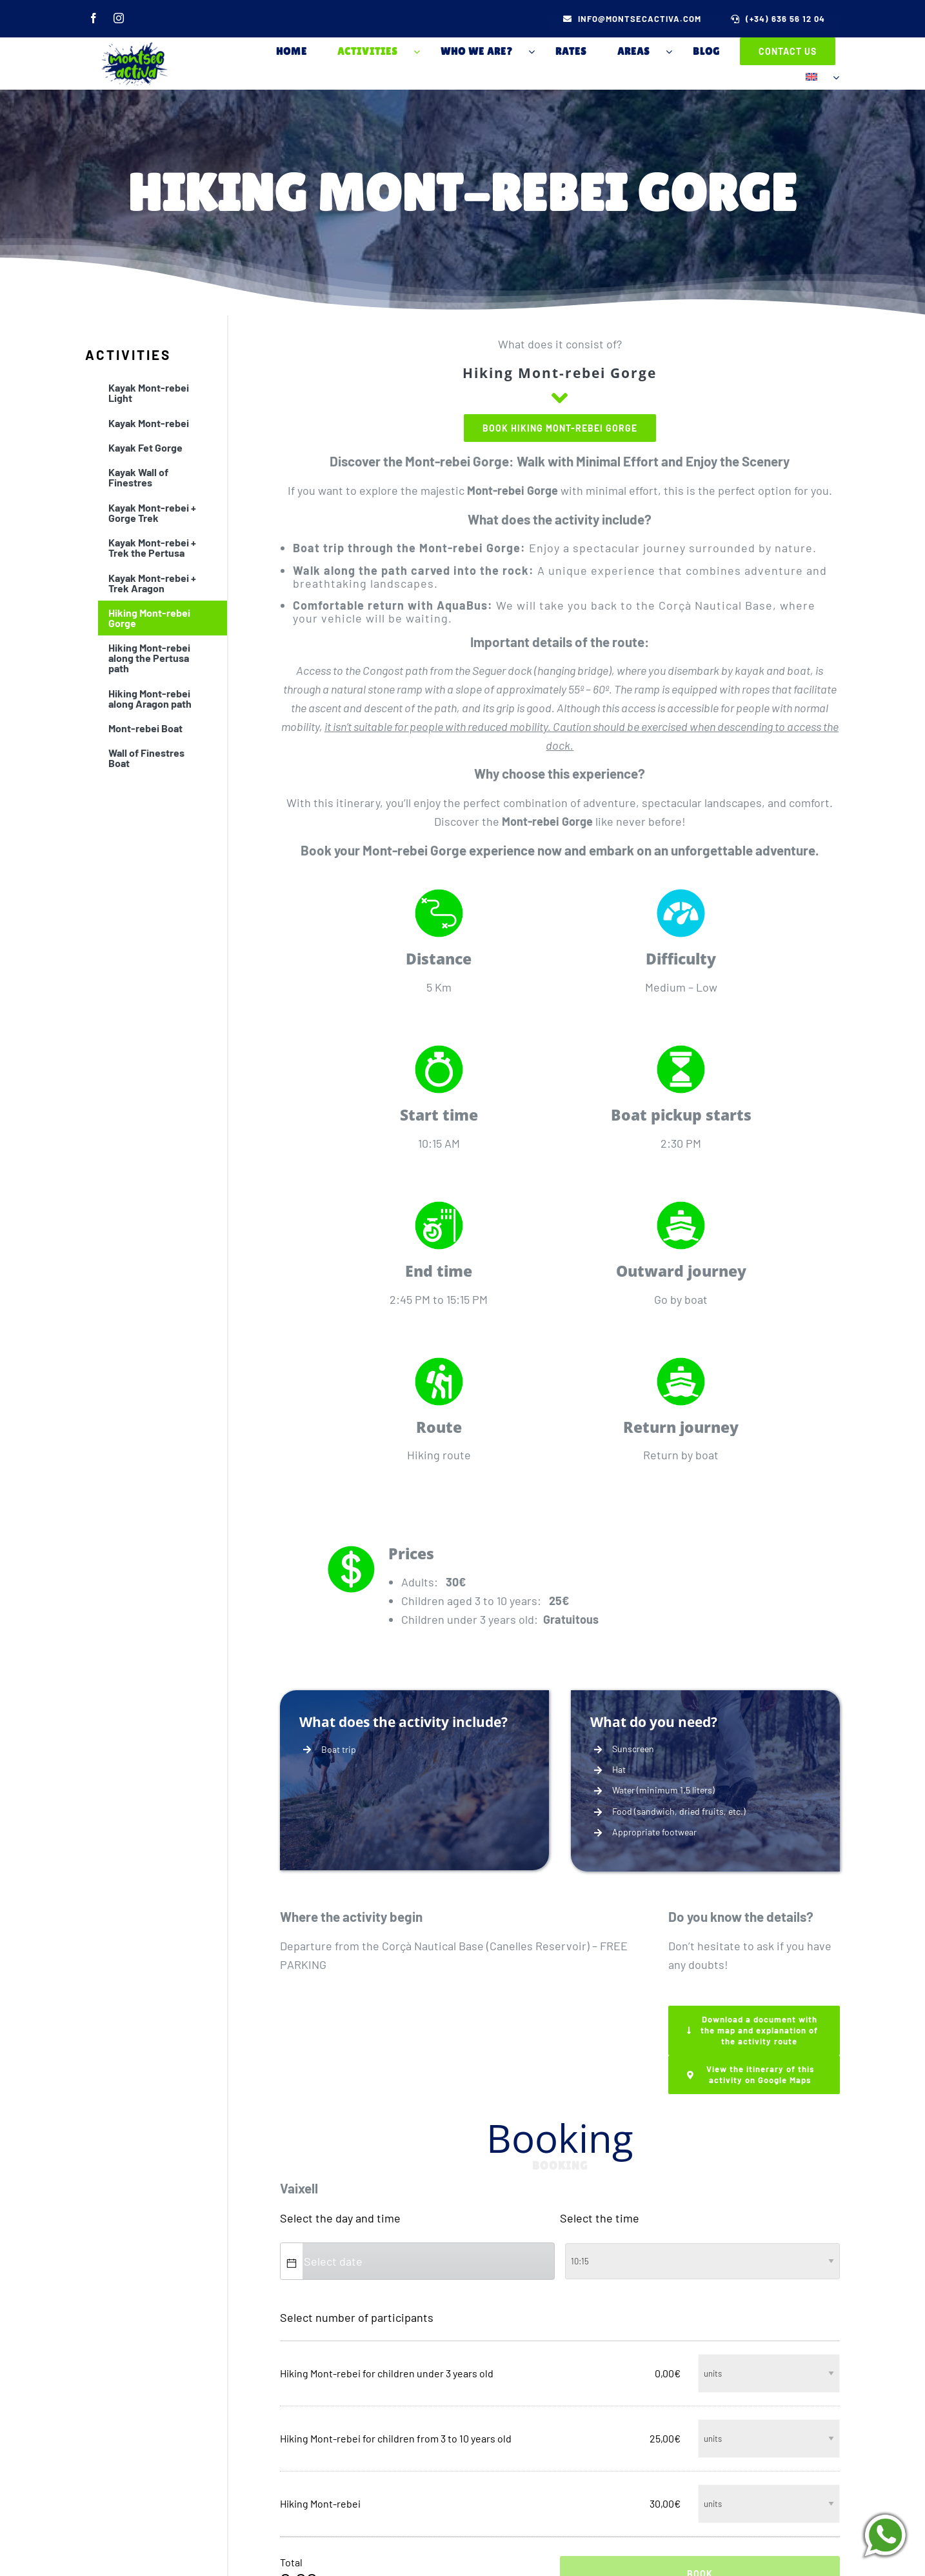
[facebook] (87, 21)
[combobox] (427, 2255)
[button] (292, 2255)
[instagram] (118, 21)
